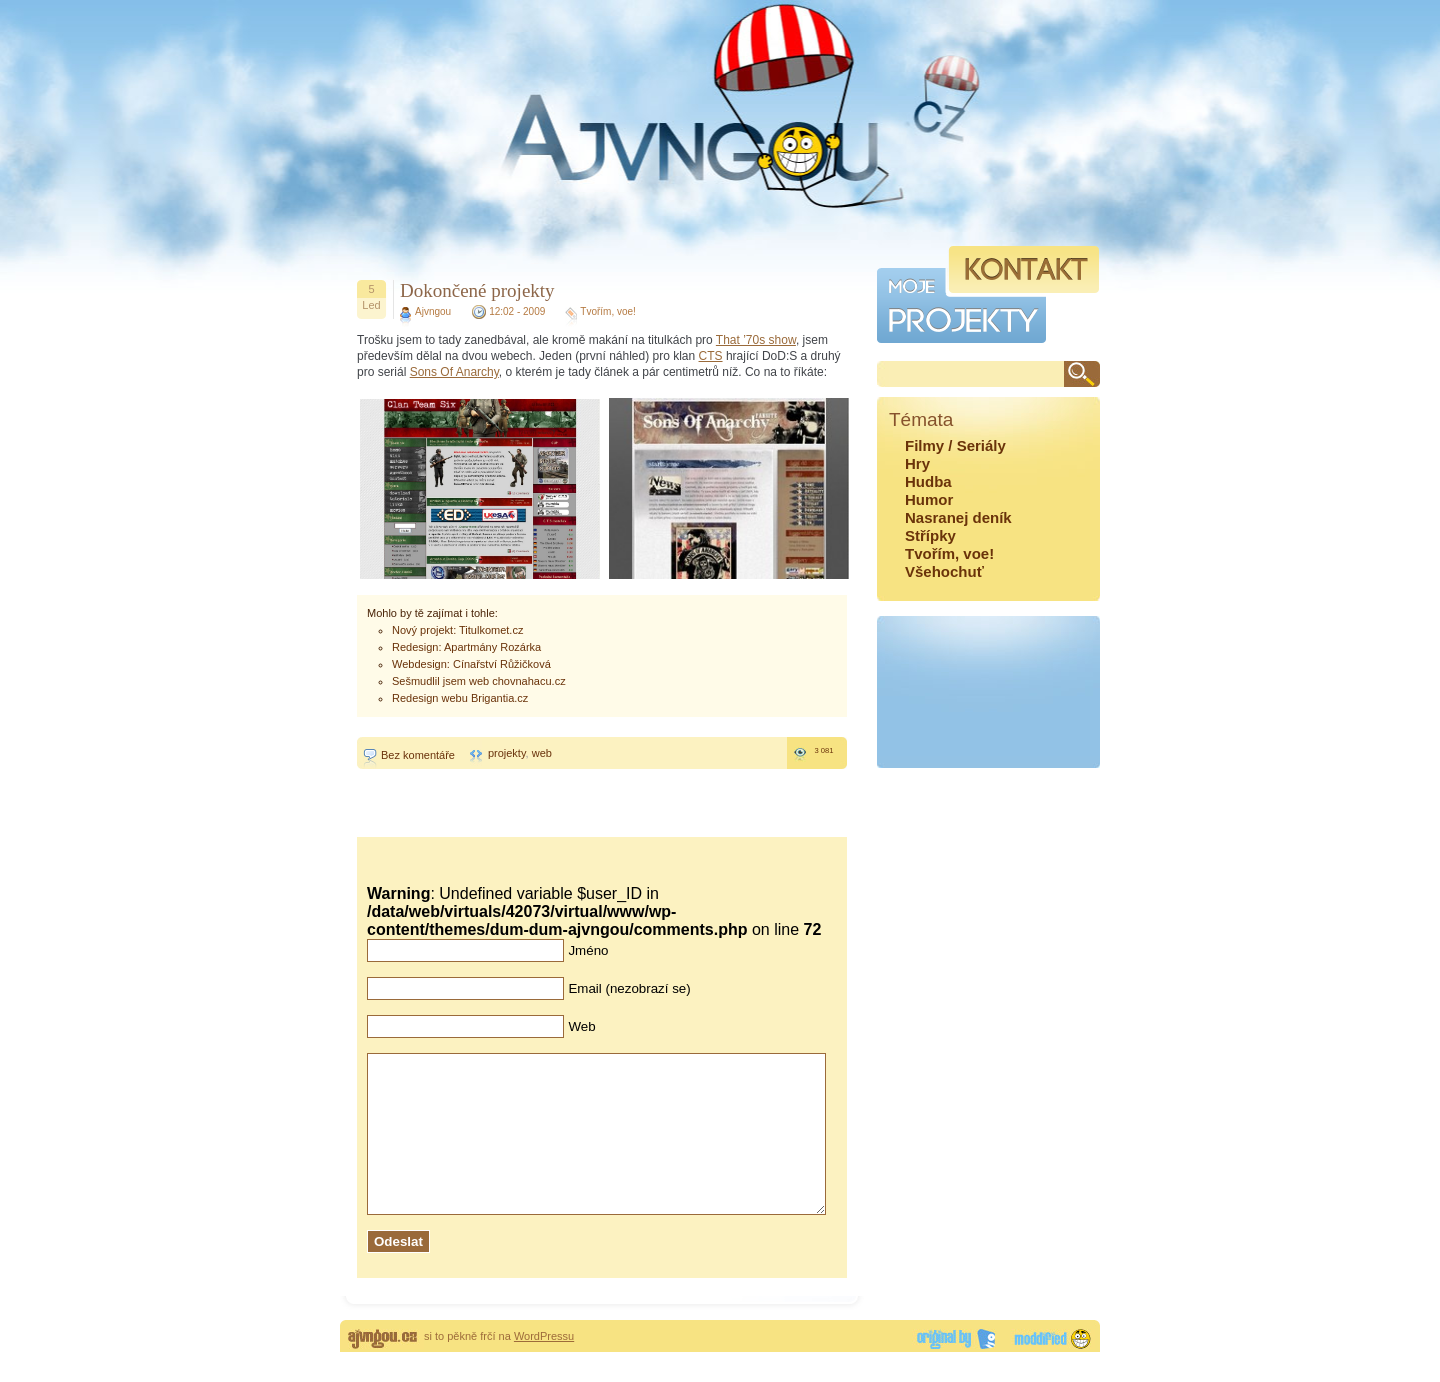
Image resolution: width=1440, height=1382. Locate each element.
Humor (929, 499)
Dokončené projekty (477, 290)
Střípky (930, 535)
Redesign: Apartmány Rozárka (466, 647)
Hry (917, 463)
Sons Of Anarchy (454, 372)
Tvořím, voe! (608, 311)
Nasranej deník (958, 517)
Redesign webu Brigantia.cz (460, 698)
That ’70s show (756, 340)
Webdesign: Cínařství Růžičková (471, 664)
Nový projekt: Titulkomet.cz (457, 630)
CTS (711, 356)
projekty (507, 753)
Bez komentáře (418, 755)
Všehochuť (944, 571)
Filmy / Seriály (955, 445)
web (542, 753)
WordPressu (544, 1366)
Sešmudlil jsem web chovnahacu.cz (479, 681)
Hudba (928, 481)
